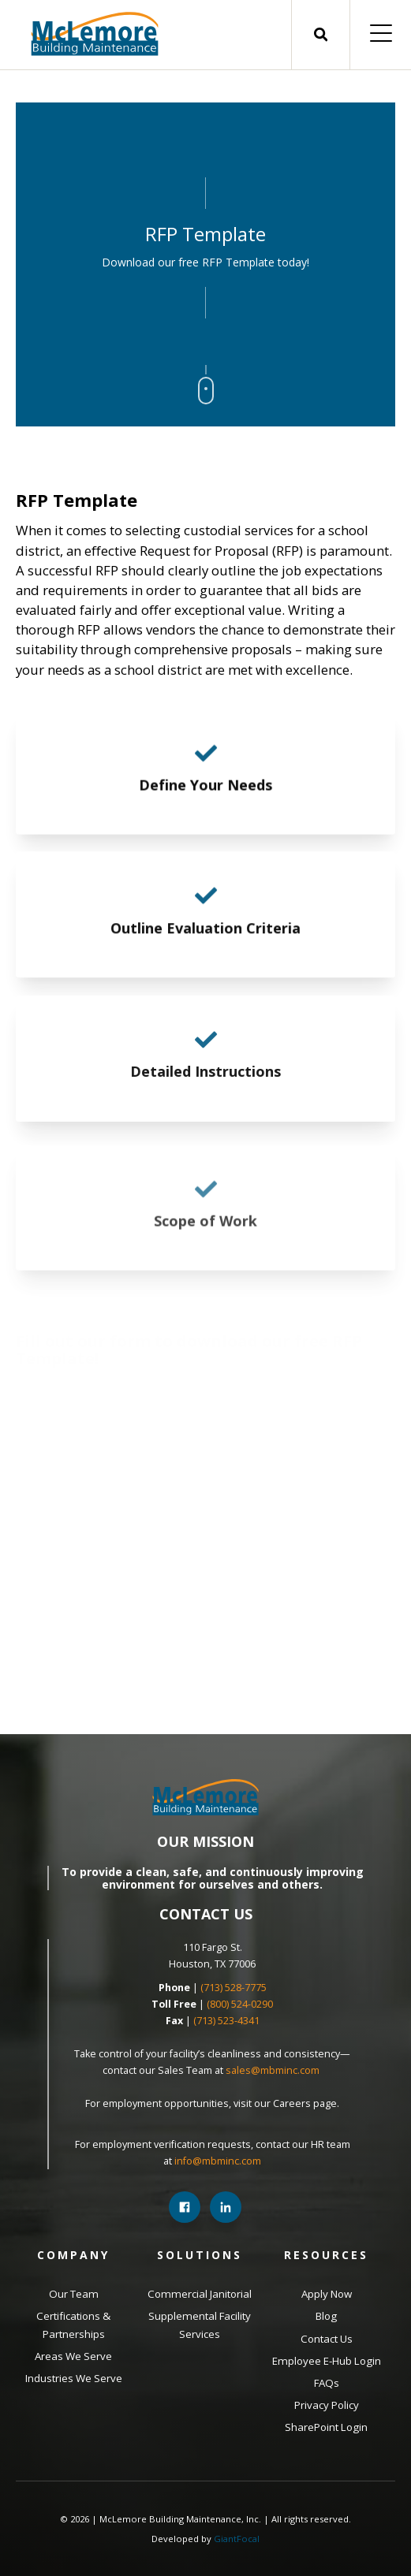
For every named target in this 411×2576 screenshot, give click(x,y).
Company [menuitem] (73, 2254)
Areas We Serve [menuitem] (73, 2356)
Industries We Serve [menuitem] (73, 2378)
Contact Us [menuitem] (327, 2339)
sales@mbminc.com (274, 2070)
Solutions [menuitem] (199, 2254)
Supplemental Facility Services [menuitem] (199, 2325)
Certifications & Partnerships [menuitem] (73, 2325)
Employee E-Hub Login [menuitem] (326, 2361)
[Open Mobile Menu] (380, 34)
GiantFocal (237, 2538)
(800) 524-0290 (240, 2004)
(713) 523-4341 (226, 2020)
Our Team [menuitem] (74, 2294)
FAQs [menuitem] (326, 2383)
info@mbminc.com (217, 2161)
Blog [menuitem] (326, 2316)
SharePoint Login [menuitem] (326, 2427)
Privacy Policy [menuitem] (326, 2405)
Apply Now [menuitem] (326, 2294)
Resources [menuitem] (326, 2254)
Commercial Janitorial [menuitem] (200, 2294)
